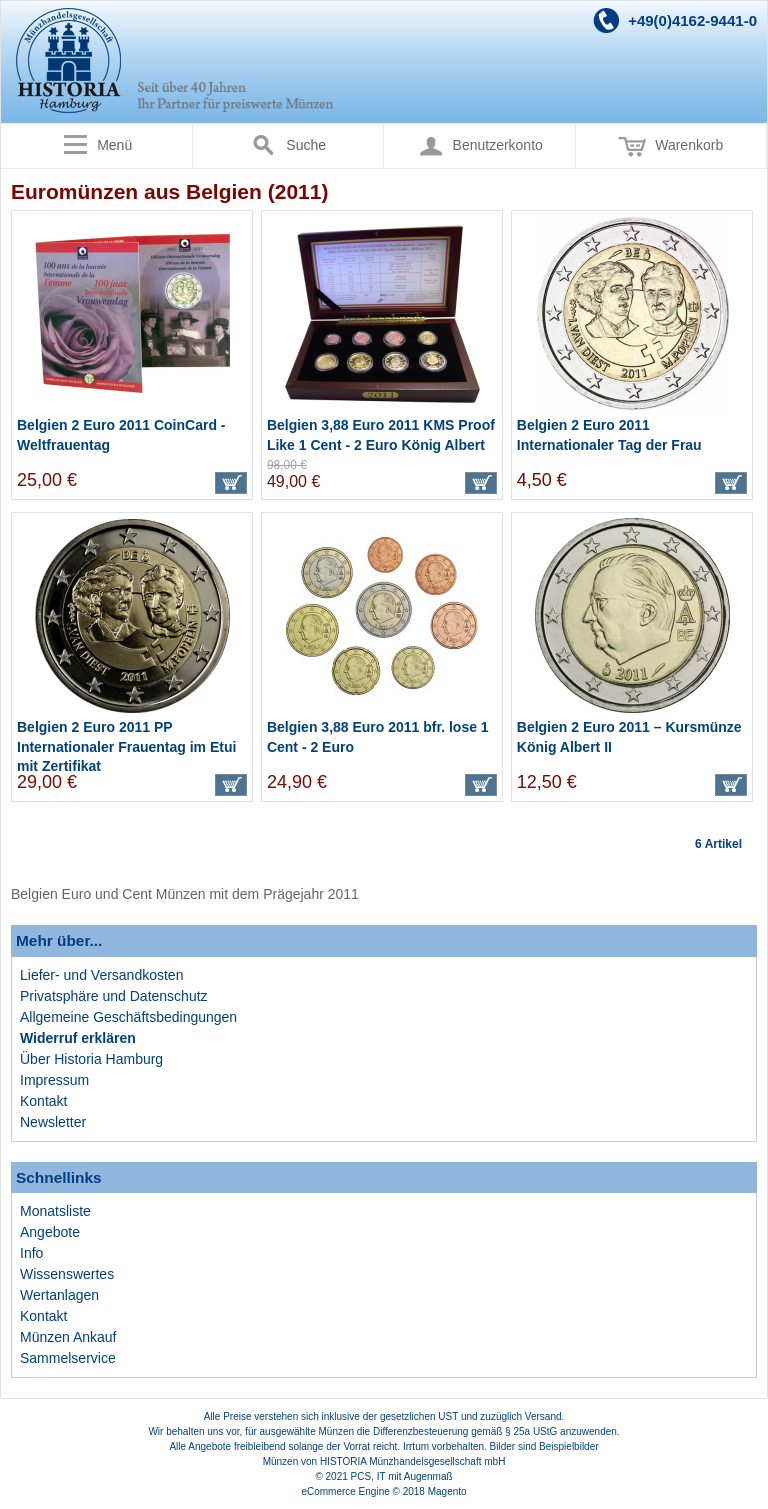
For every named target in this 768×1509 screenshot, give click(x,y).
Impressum (54, 1080)
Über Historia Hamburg (91, 1059)
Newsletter (53, 1122)
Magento (447, 1491)
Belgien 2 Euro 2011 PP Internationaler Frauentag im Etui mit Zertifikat (126, 746)
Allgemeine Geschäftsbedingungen (128, 1017)
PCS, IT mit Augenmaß (402, 1476)
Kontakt (43, 1101)
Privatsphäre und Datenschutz (114, 996)
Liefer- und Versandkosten (101, 975)
